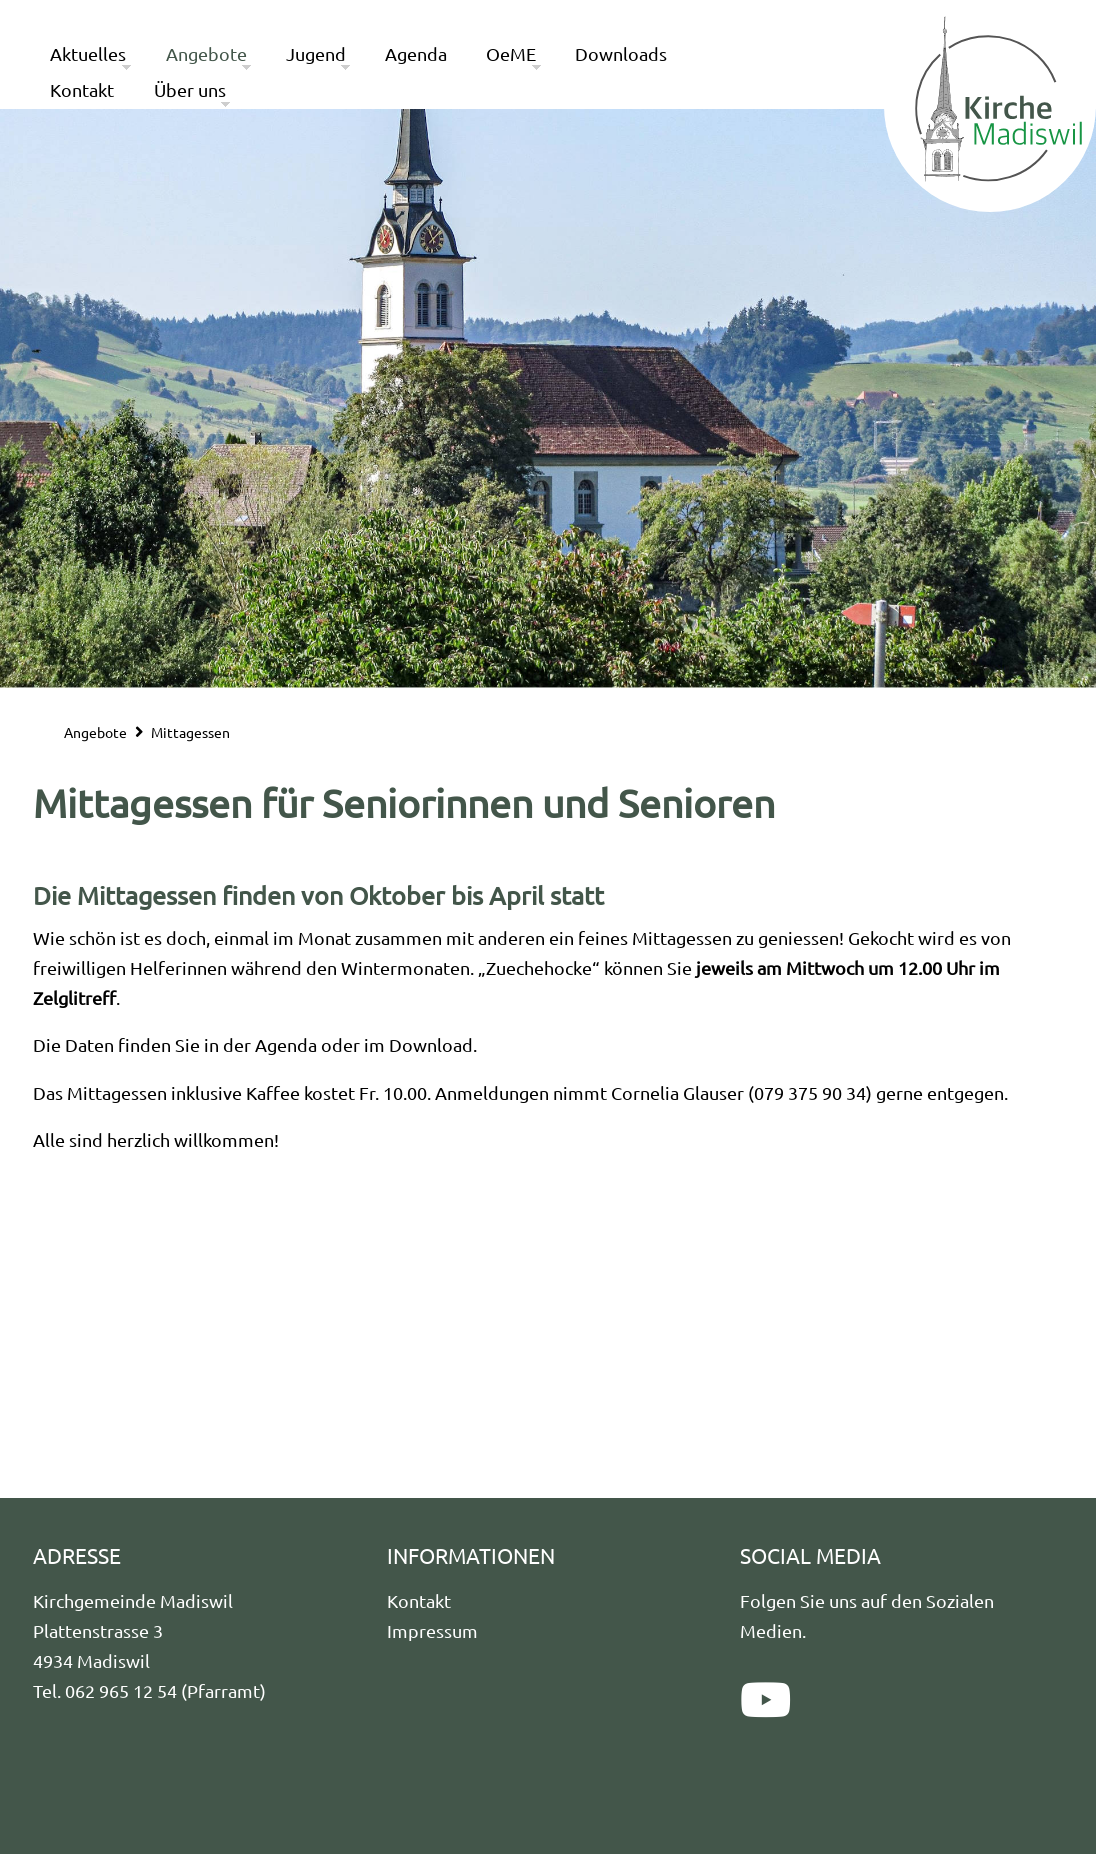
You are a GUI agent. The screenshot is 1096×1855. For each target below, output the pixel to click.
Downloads (621, 53)
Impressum (432, 1630)
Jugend (316, 53)
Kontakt (82, 89)
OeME (511, 53)
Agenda (416, 53)
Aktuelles (88, 53)
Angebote (206, 53)
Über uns (190, 89)
